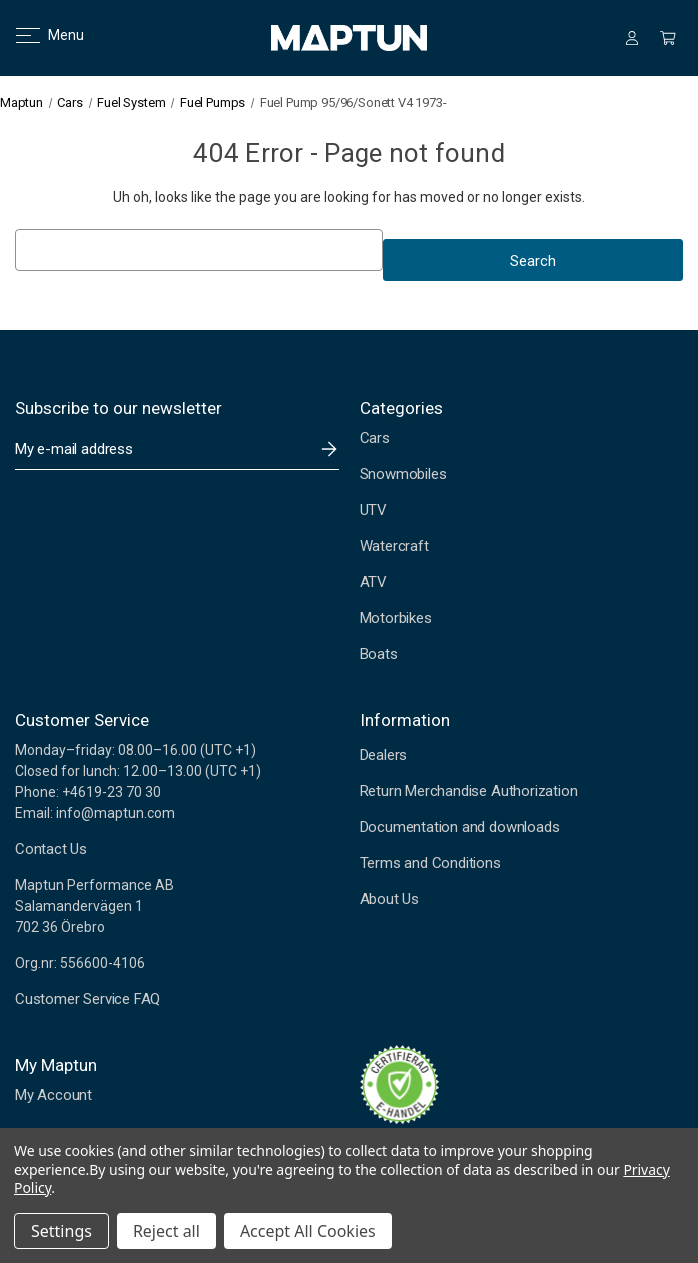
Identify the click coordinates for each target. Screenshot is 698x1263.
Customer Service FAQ (87, 999)
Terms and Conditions (430, 863)
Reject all (166, 1231)
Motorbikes (396, 618)
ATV (373, 582)
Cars (375, 438)
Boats (379, 654)
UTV (373, 510)
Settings (61, 1231)
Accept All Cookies (308, 1231)
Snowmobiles (403, 474)
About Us (389, 899)
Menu (37, 35)
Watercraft (394, 546)
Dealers (384, 755)
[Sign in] (632, 38)
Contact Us (51, 849)
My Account (53, 1095)
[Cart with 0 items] (668, 38)
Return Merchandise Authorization (469, 791)
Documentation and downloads (460, 827)
